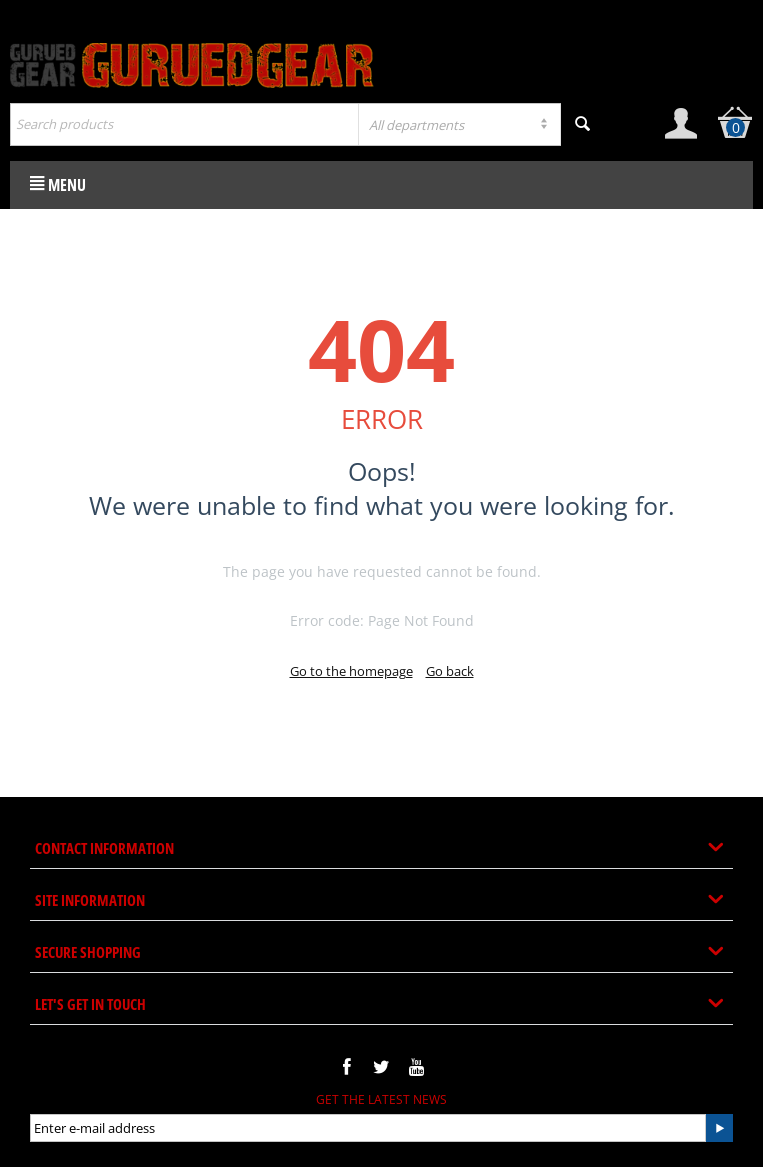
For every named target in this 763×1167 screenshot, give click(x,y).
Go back (450, 671)
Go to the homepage (351, 671)
